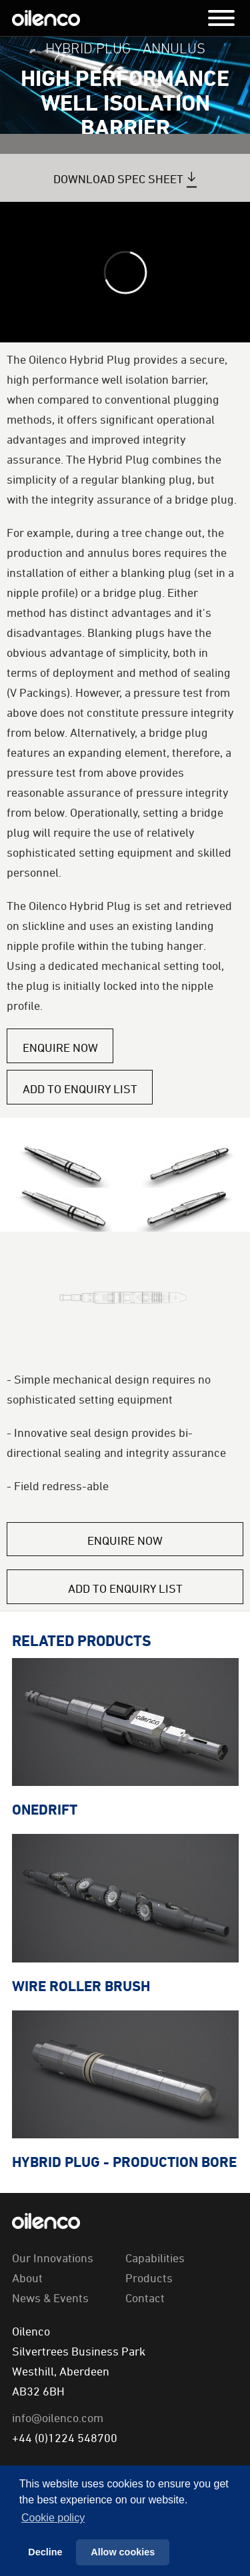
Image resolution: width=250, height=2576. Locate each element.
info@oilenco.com (57, 2417)
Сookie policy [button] (53, 2517)
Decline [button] (45, 2552)
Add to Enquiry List (80, 1088)
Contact (145, 2297)
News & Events (50, 2297)
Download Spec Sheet (118, 178)
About (27, 2277)
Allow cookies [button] (123, 2552)
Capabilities (155, 2257)
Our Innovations (52, 2257)
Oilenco (46, 18)
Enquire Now (60, 1047)
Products (149, 2277)
